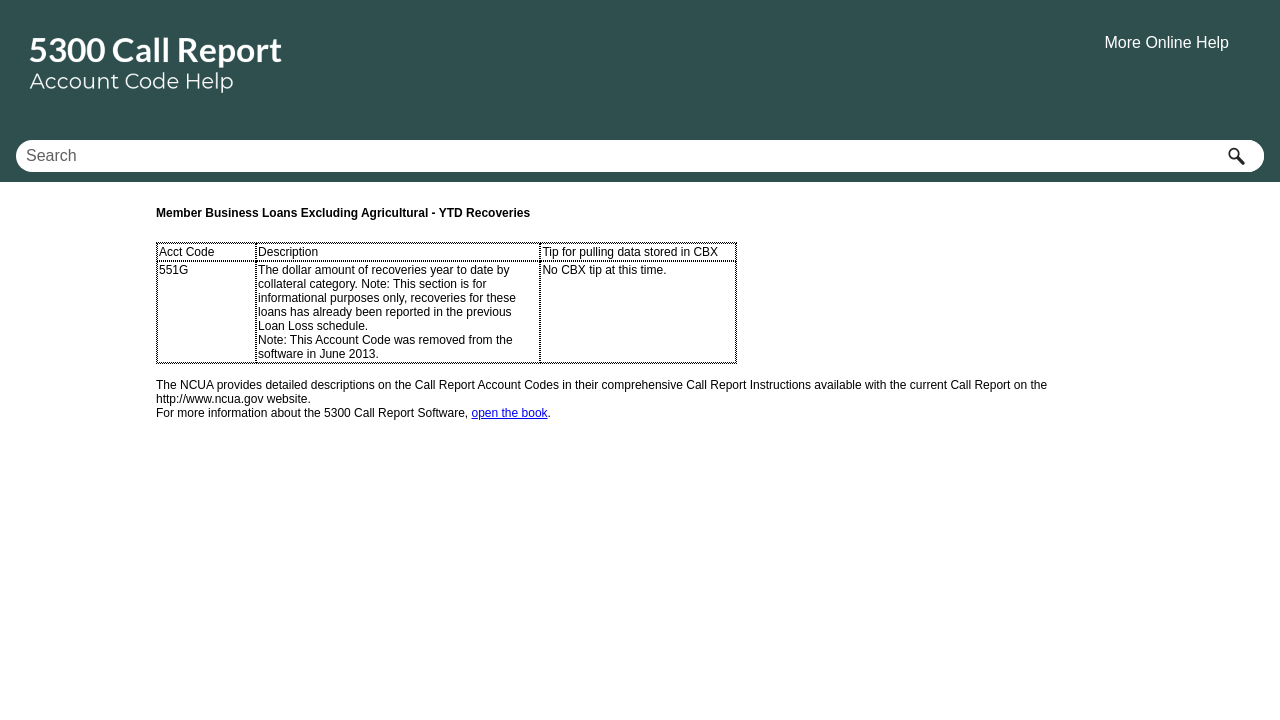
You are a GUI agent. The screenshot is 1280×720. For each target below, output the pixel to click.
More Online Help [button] (1167, 42)
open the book (510, 413)
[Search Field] (640, 156)
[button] (1236, 156)
